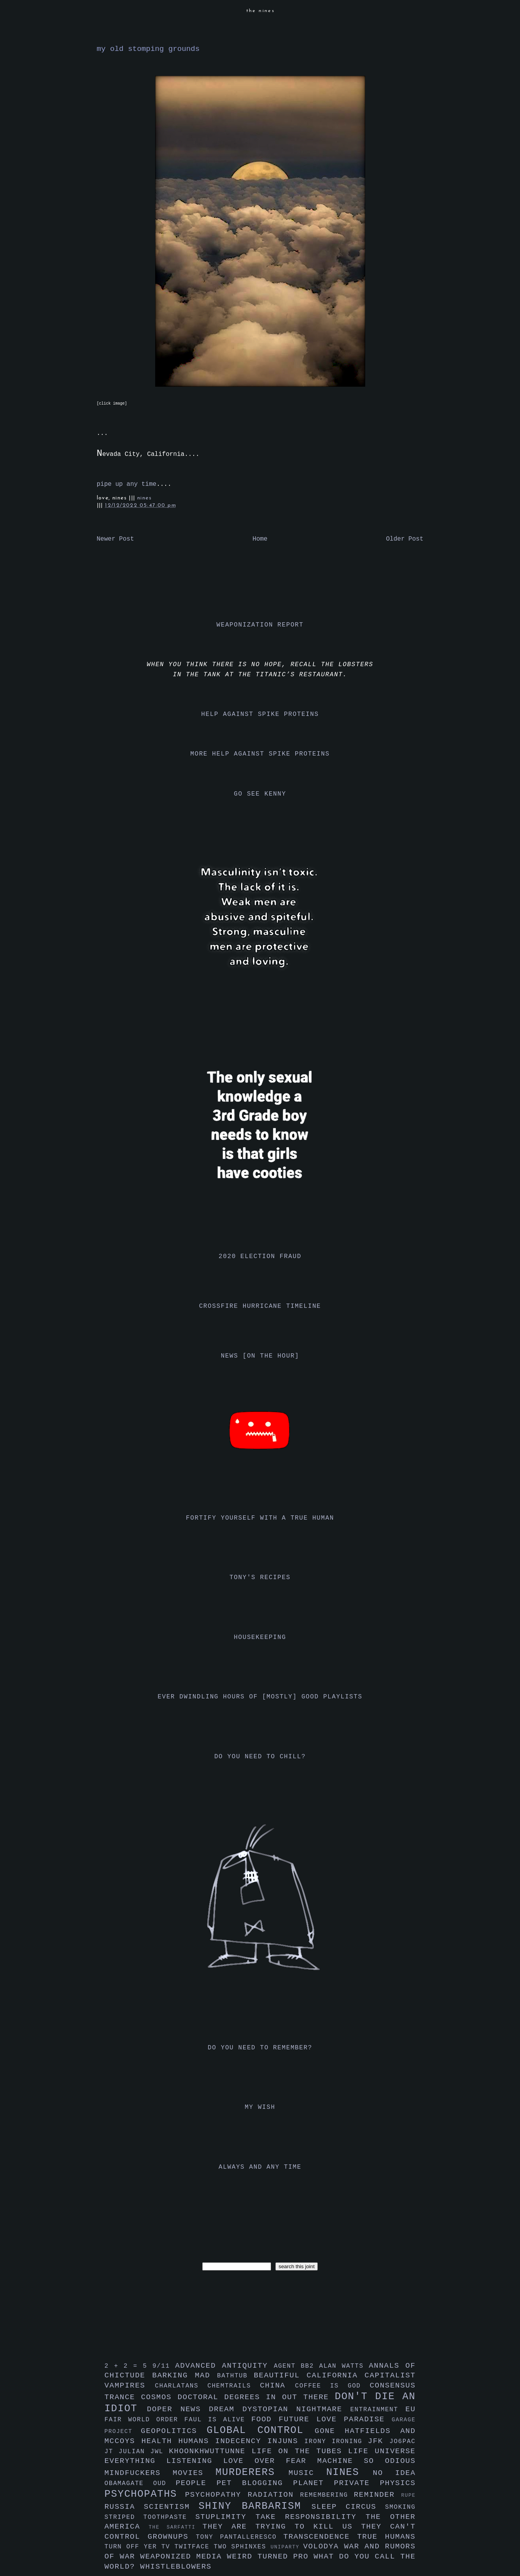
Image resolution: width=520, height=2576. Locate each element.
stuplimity (225, 2517)
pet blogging (255, 2483)
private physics (375, 2483)
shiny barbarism (254, 2506)
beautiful (280, 2375)
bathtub (235, 2375)
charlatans (181, 2385)
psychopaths (145, 2494)
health (159, 2441)
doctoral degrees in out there (255, 2397)
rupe (408, 2495)
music (307, 2473)
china (277, 2385)
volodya (323, 2546)
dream (225, 2409)
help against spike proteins (260, 714)
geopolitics (174, 2431)
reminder (377, 2494)
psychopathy (216, 2494)
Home (259, 539)
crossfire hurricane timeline (260, 1306)
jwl (159, 2451)
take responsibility (311, 2517)
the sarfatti (175, 2527)
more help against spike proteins (259, 753)
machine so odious (366, 2461)
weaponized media (183, 2556)
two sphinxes (242, 2546)
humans (196, 2441)
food (265, 2419)
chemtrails (233, 2385)
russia (124, 2507)
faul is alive (217, 2419)
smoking (400, 2507)
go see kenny (260, 794)
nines (144, 498)
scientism (171, 2507)
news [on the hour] (260, 1356)
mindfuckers (139, 2473)
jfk (379, 2441)
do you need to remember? (260, 2047)
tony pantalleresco (240, 2537)
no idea (394, 2473)
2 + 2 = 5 (128, 2366)
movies (194, 2473)
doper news (178, 2409)
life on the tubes (300, 2451)
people (196, 2483)
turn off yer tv (140, 2546)
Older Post (404, 539)
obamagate (129, 2483)
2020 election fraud (260, 1256)
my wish (260, 2107)
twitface (194, 2546)
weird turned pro (270, 2556)
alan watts (344, 2366)
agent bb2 (296, 2366)
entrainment (377, 2409)
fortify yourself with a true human (260, 1518)
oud (164, 2483)
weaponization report (259, 624)
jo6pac (402, 2441)
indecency (241, 2441)
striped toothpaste (150, 2517)
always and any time (260, 2167)
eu (410, 2409)
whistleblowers (176, 2566)
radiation (274, 2494)
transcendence (320, 2536)
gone (330, 2431)
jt (112, 2451)
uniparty (287, 2547)
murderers (252, 2472)
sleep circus (348, 2507)
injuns (286, 2441)
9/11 (163, 2366)
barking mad (184, 2375)
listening (194, 2461)
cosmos (159, 2397)
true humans (386, 2536)
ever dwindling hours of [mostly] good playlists (260, 1696)
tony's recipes (260, 1577)
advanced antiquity (224, 2365)
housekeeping (260, 1637)
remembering (327, 2495)
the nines (260, 11)
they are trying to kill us (282, 2526)
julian (134, 2451)
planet (313, 2483)
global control (261, 2430)
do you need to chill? (260, 1756)
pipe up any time (127, 484)
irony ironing (336, 2441)
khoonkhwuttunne (210, 2451)
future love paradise (335, 2419)
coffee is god (332, 2385)
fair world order (145, 2419)
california (335, 2375)
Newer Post (115, 539)
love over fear (270, 2461)
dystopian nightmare (296, 2409)
